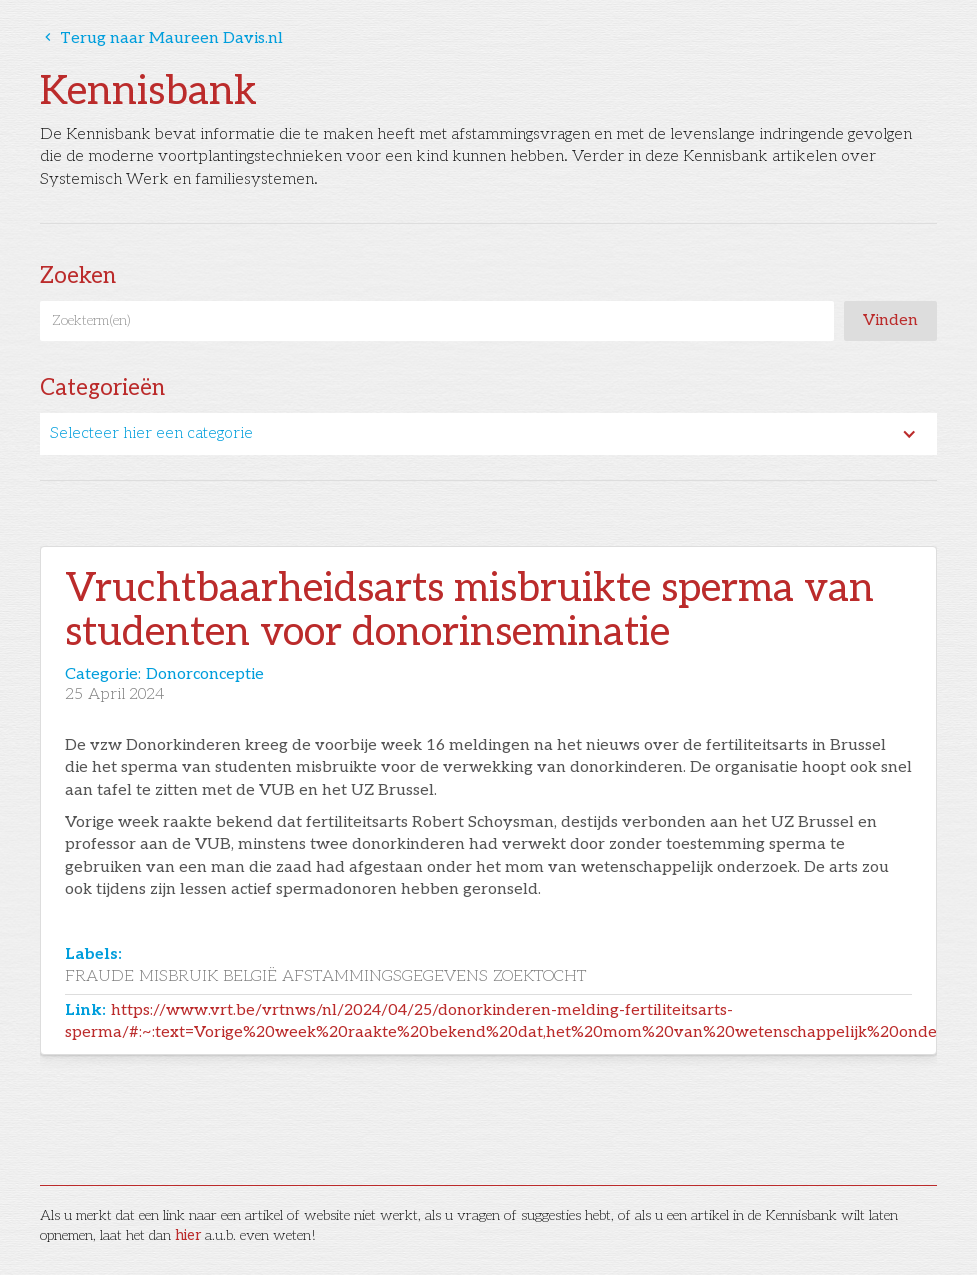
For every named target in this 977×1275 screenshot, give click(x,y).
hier (188, 1235)
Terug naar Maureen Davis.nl (161, 38)
